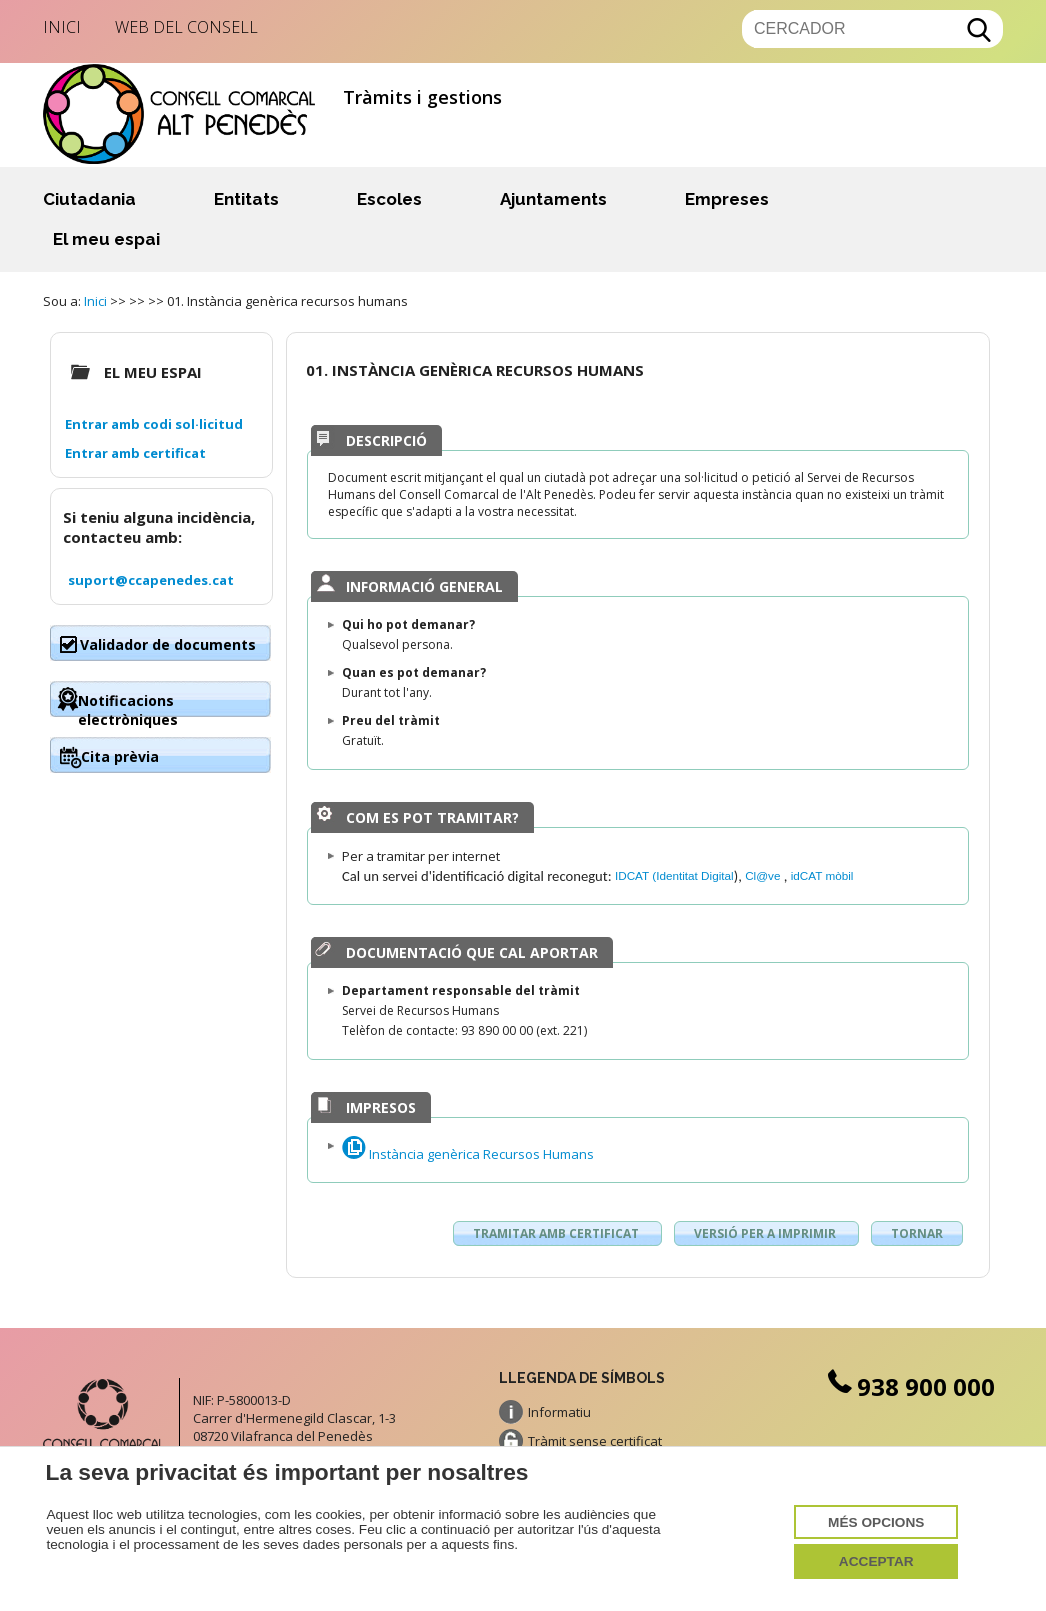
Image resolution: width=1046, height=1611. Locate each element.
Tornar (917, 1233)
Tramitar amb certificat (557, 1233)
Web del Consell (186, 27)
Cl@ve (764, 875)
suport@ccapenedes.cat (151, 580)
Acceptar (876, 1561)
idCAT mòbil (822, 875)
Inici (62, 27)
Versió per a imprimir (766, 1233)
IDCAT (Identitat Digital (674, 875)
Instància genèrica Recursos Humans (468, 1154)
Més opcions (876, 1522)
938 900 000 (909, 1386)
